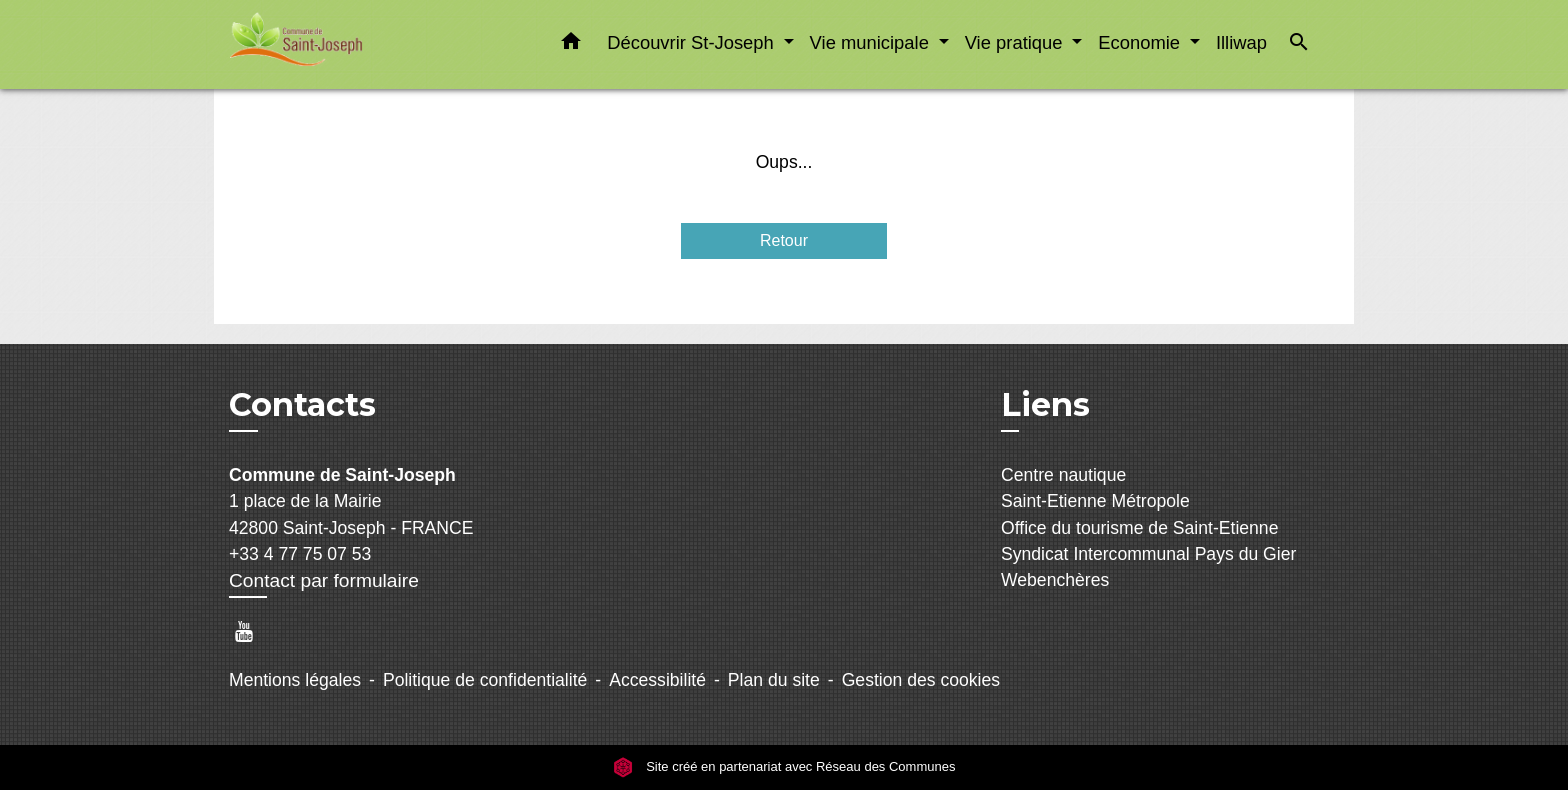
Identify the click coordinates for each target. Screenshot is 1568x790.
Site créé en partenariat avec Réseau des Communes (784, 766)
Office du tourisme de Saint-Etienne (1139, 528)
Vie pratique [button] (1016, 42)
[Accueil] (354, 44)
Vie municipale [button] (872, 42)
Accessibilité (657, 680)
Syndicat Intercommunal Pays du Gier (1148, 554)
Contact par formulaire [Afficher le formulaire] (324, 580)
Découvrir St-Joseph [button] (693, 42)
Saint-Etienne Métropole (1095, 501)
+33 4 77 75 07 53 (300, 554)
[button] (571, 45)
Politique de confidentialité (485, 680)
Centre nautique (1063, 475)
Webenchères (1055, 580)
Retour (784, 240)
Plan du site (774, 680)
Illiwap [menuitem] (1241, 42)
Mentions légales (295, 680)
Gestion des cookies (921, 680)
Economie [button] (1141, 42)
